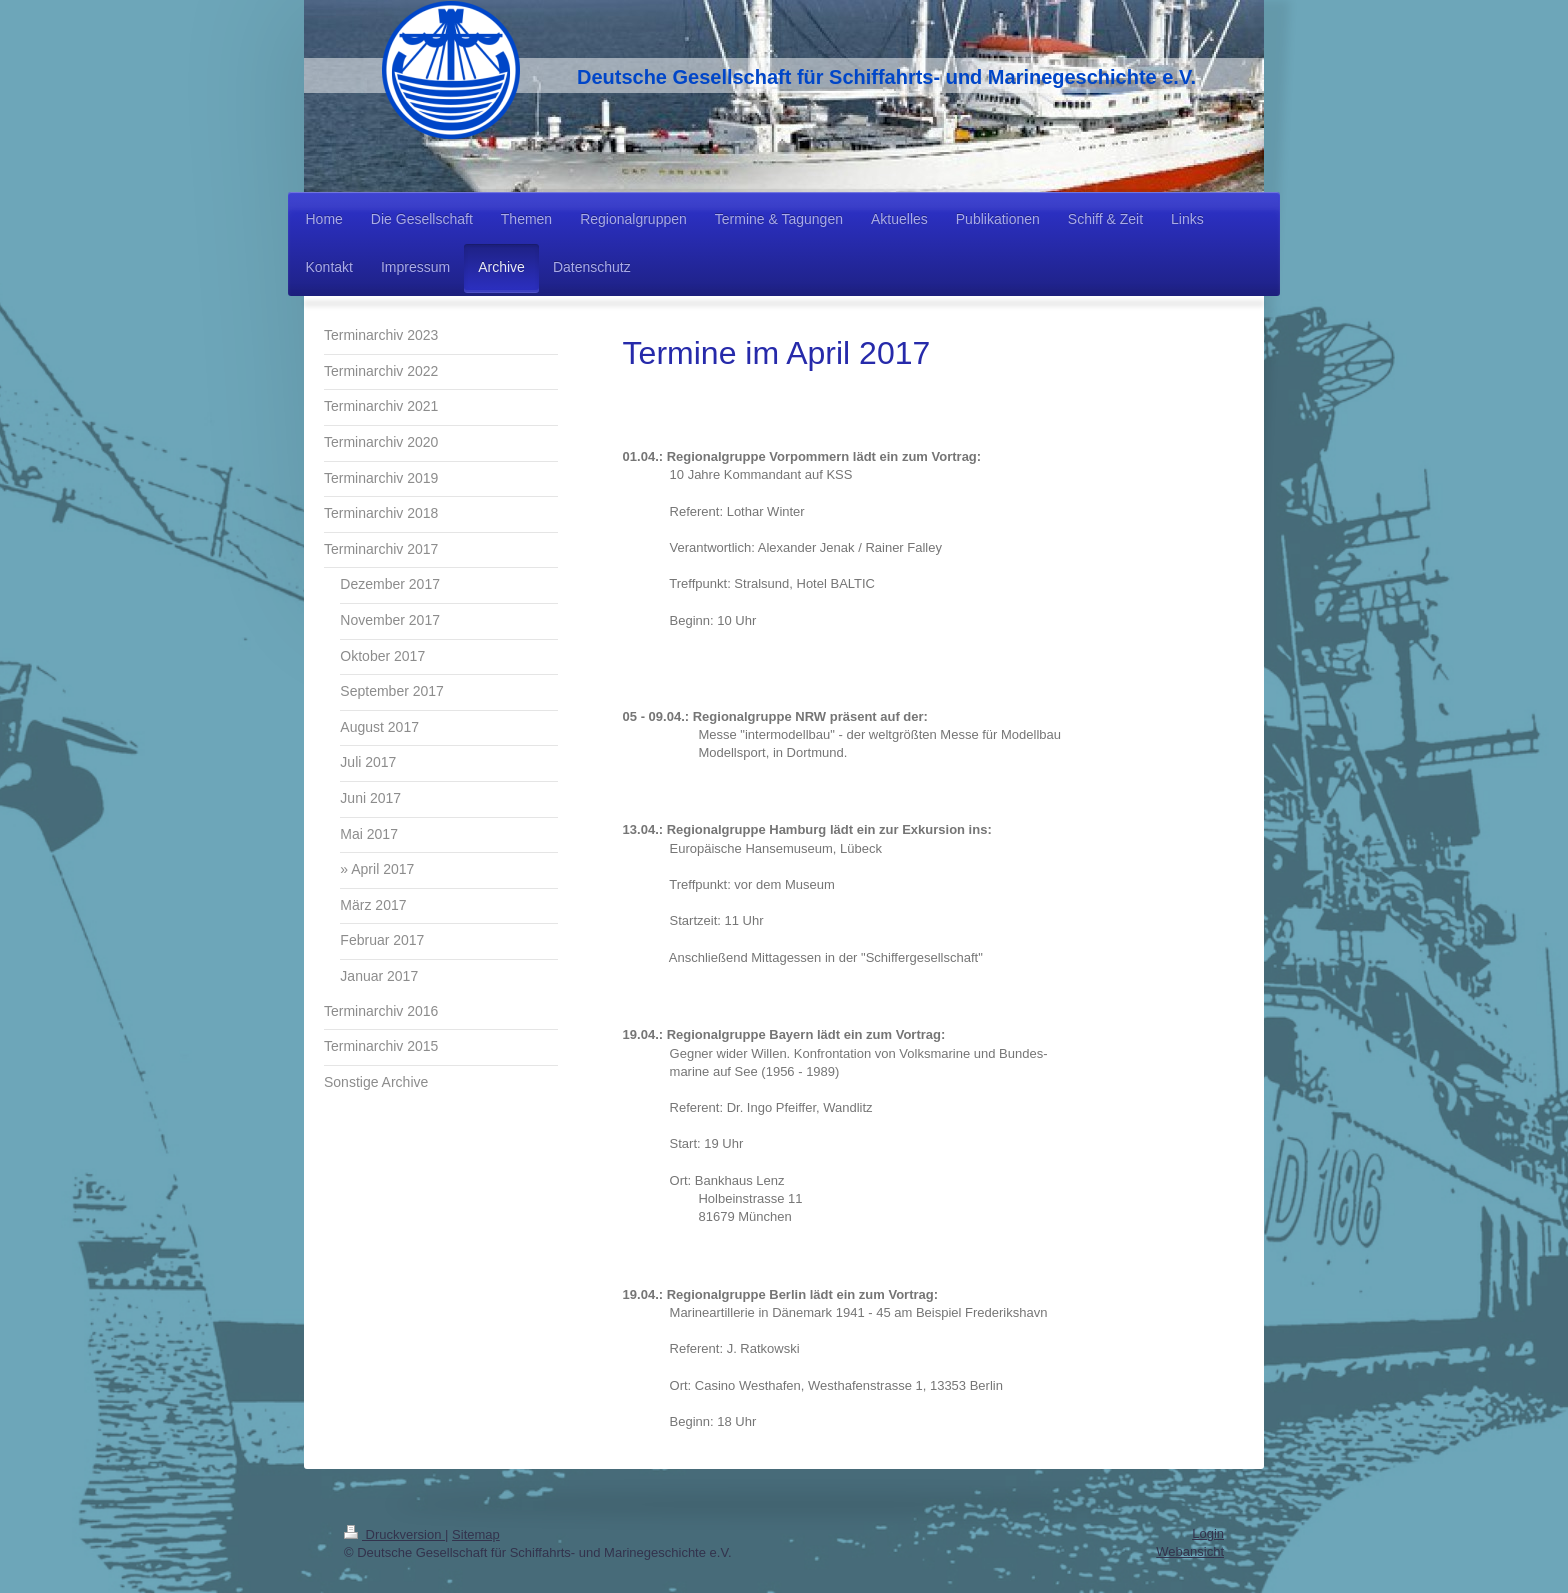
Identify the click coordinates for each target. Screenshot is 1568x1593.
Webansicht (1190, 1551)
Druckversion (394, 1534)
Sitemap (476, 1534)
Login (1208, 1533)
